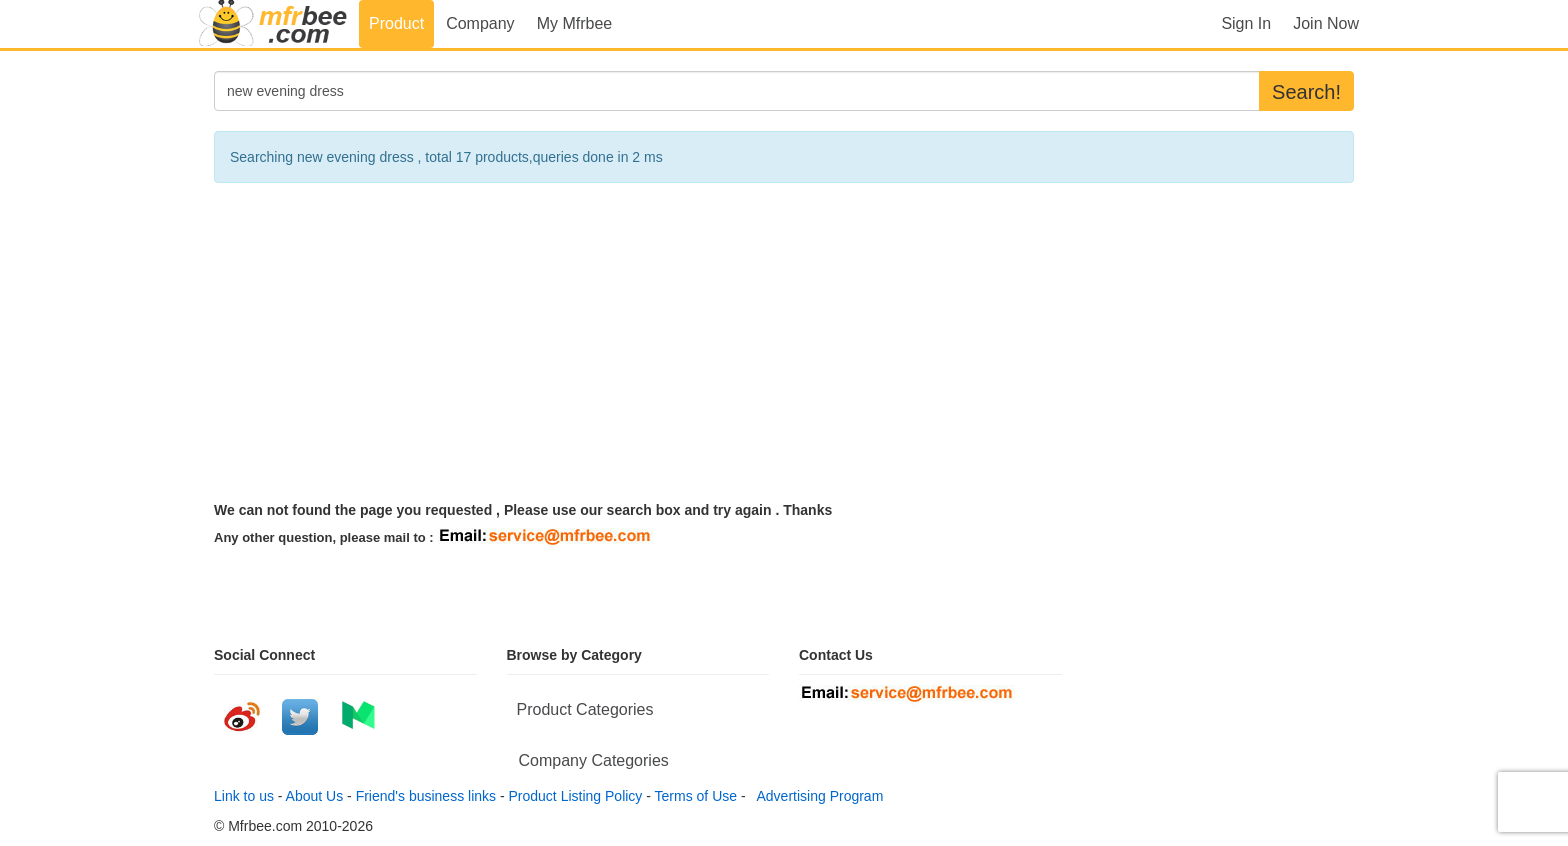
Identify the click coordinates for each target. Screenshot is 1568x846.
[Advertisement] (784, 343)
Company (480, 23)
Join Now (1326, 23)
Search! (1306, 92)
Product (396, 23)
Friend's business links (426, 796)
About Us (315, 796)
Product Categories (585, 709)
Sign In (1246, 23)
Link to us (244, 796)
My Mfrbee (575, 23)
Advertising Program (816, 796)
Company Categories (594, 760)
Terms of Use (696, 796)
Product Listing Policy (576, 796)
